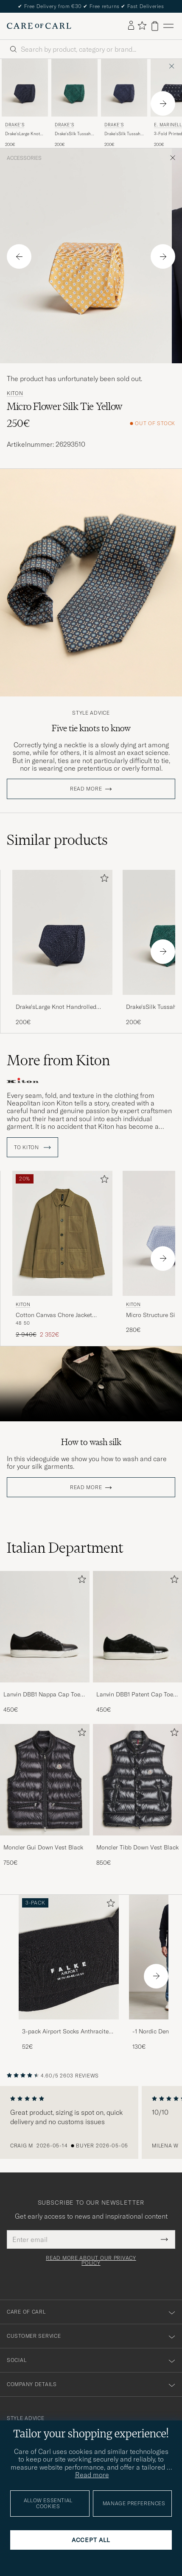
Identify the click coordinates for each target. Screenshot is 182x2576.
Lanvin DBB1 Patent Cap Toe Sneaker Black (134, 1694)
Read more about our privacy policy (91, 2261)
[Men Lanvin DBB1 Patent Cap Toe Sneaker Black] (137, 1626)
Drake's (14, 125)
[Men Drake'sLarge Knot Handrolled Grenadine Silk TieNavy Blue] (62, 932)
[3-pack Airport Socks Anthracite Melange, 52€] (69, 1973)
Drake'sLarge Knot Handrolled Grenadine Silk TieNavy (22, 134)
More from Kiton (58, 1060)
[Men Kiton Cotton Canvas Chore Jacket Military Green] (62, 1233)
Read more (86, 789)
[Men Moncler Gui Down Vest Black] (45, 1779)
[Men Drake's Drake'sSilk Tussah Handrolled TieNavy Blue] (124, 88)
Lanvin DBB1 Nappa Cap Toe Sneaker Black (41, 1694)
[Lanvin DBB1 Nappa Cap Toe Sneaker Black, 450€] (45, 1642)
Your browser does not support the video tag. (91, 1383)
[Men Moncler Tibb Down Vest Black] (137, 1779)
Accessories (24, 158)
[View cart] (155, 26)
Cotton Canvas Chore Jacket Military (54, 1315)
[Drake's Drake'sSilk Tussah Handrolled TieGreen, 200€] (74, 103)
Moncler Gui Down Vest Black (43, 1847)
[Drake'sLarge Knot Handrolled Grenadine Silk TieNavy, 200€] (62, 948)
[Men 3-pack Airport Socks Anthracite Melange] (69, 1957)
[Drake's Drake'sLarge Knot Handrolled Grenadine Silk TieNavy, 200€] (25, 103)
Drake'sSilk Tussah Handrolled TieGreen (73, 134)
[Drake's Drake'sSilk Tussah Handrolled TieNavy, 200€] (124, 103)
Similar (57, 840)
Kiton (15, 393)
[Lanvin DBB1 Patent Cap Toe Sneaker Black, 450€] (137, 1642)
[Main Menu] (168, 26)
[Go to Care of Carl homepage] (39, 25)
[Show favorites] (141, 26)
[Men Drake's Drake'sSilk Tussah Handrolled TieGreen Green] (74, 88)
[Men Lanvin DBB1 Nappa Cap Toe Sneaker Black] (45, 1626)
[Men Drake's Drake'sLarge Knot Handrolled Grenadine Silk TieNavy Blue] (25, 88)
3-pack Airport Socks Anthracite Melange (65, 2031)
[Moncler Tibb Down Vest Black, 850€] (137, 1795)
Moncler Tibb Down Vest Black (137, 1847)
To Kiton (32, 1147)
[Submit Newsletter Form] (164, 2239)
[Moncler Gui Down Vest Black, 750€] (45, 1795)
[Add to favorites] (102, 880)
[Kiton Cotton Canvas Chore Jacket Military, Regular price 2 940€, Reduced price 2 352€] (62, 1255)
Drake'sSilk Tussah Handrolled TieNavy (123, 134)
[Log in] (131, 26)
